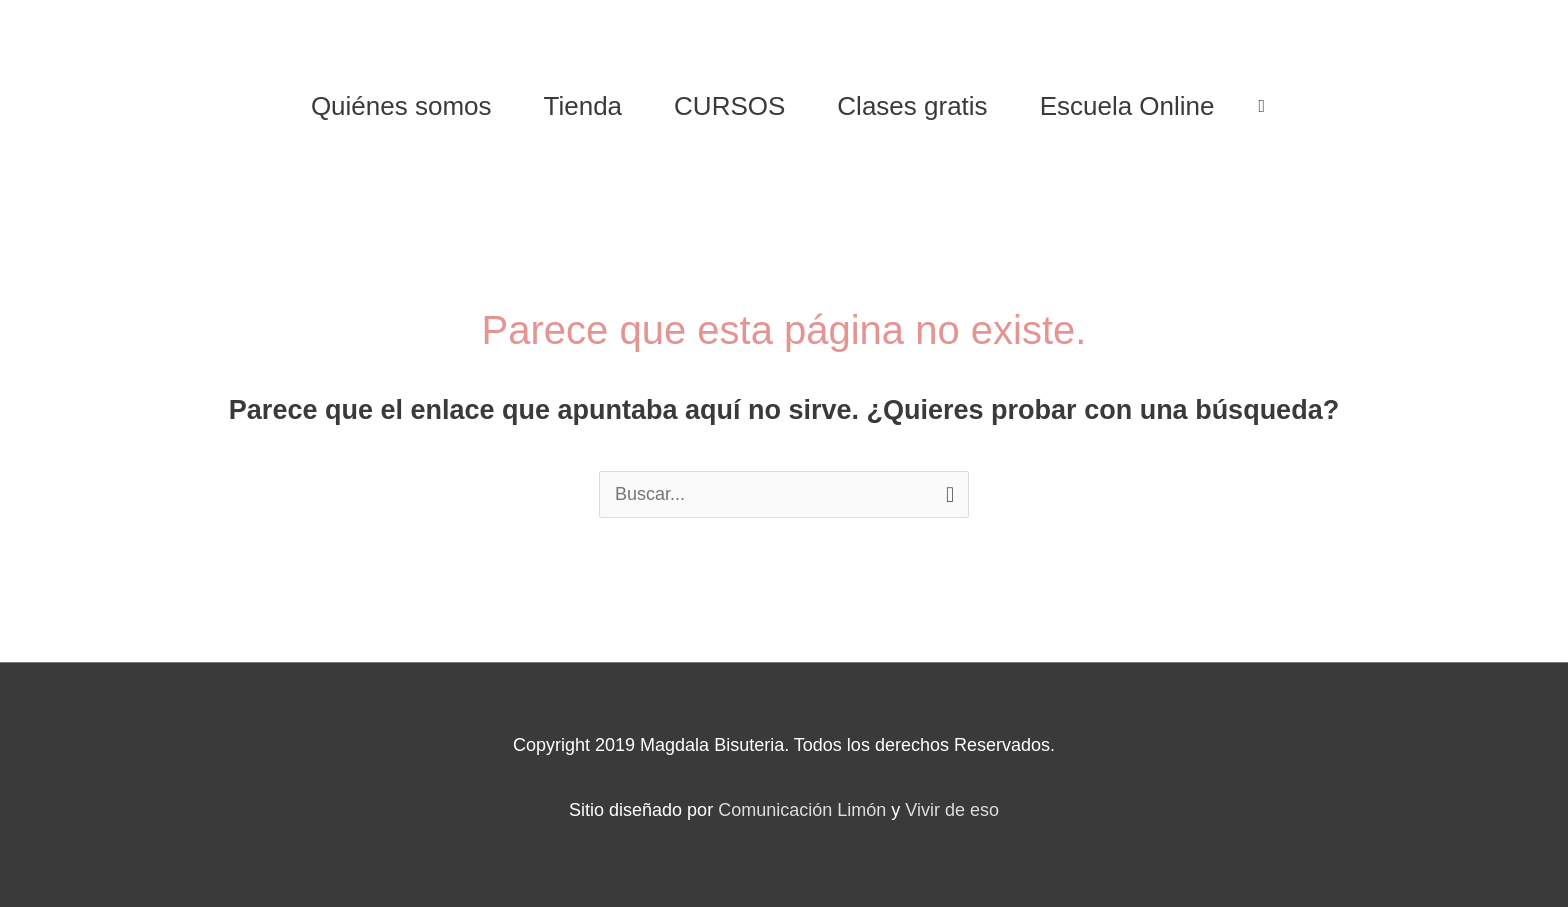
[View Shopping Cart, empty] (1262, 106)
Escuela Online (1127, 106)
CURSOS (729, 106)
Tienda (583, 106)
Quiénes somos (401, 106)
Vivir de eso (952, 810)
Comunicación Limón (802, 810)
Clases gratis (912, 106)
